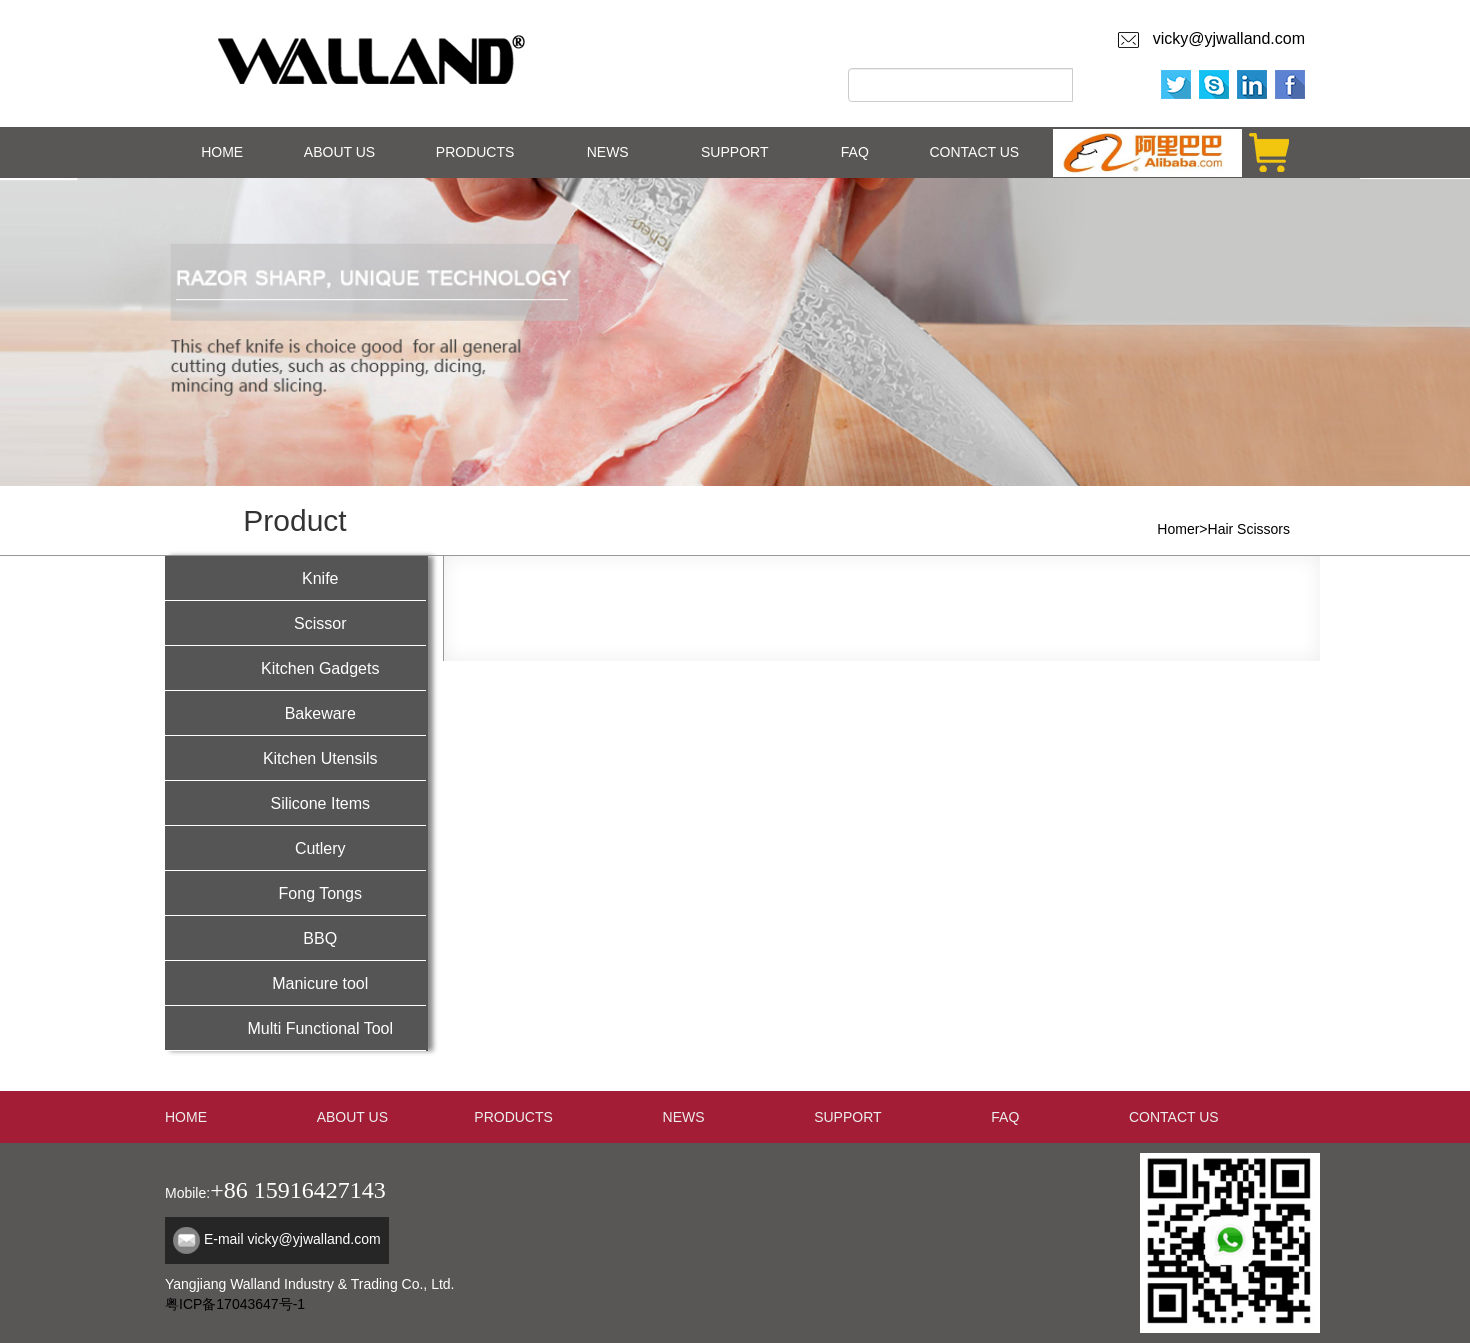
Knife (295, 576)
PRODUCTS (475, 152)
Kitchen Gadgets (295, 666)
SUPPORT (734, 152)
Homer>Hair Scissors (1223, 529)
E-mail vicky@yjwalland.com (292, 1239)
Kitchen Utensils (295, 756)
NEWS (608, 152)
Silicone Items (295, 801)
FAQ (855, 152)
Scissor (295, 621)
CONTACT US (974, 152)
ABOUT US (339, 152)
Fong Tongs (295, 891)
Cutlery (295, 846)
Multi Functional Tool (295, 1026)
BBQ (295, 936)
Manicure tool (295, 981)
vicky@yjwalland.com (1224, 38)
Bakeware (295, 711)
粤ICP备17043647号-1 (235, 1304)
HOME (222, 152)
